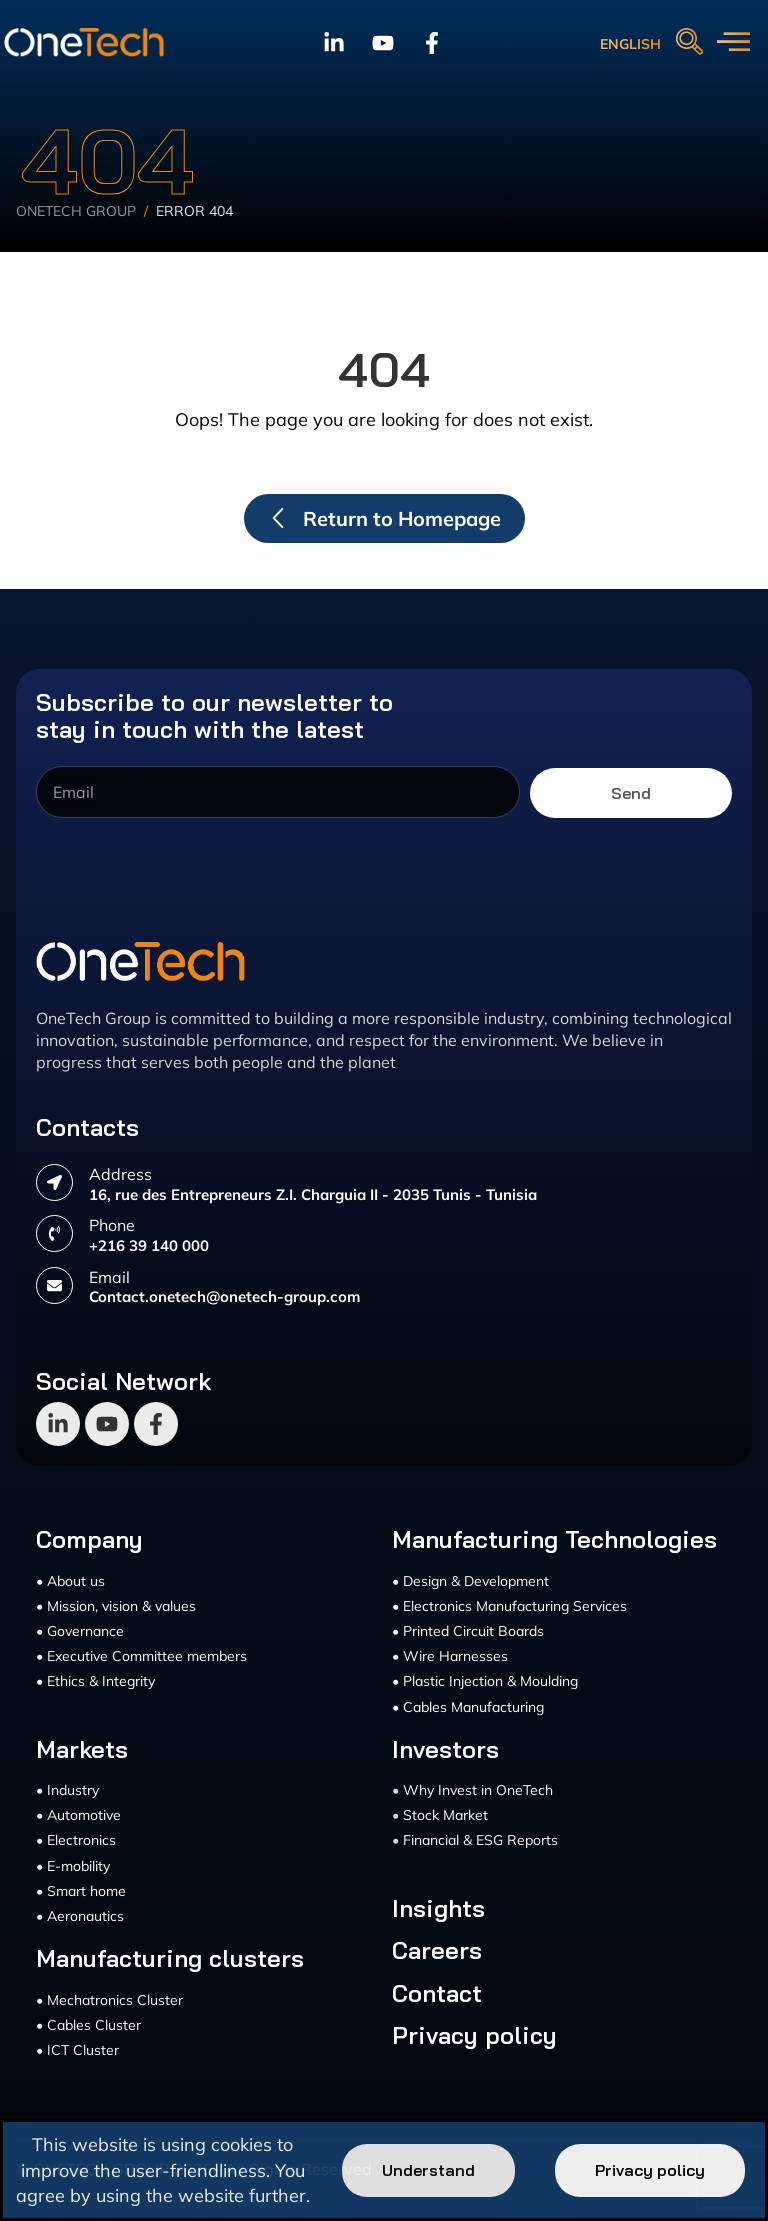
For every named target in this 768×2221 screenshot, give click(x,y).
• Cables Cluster (88, 2025)
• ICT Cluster (77, 2050)
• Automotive (78, 1815)
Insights (438, 1908)
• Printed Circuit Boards (468, 1631)
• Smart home (81, 1891)
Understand (428, 2170)
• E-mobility (73, 1866)
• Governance (80, 1631)
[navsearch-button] (689, 43)
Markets (82, 1749)
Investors (445, 1749)
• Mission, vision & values (116, 1606)
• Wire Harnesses (450, 1656)
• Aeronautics (80, 1916)
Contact (437, 1993)
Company (89, 1539)
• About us (70, 1581)
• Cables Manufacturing (468, 1707)
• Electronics (76, 1840)
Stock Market (445, 1815)
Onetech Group (76, 211)
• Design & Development (470, 1581)
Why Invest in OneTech (478, 1790)
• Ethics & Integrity (95, 1681)
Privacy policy (474, 2035)
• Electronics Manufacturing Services (509, 1606)
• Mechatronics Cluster (109, 2000)
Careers (437, 1950)
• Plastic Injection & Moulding (485, 1681)
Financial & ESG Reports (480, 1840)
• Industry (67, 1790)
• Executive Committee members (141, 1656)
